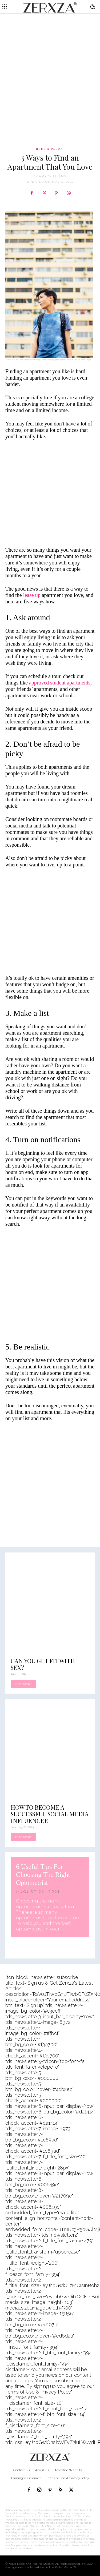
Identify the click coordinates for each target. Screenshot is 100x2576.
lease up (32, 595)
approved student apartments (59, 683)
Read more (23, 1684)
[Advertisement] (50, 69)
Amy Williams (52, 176)
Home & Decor (49, 148)
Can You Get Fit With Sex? (43, 1664)
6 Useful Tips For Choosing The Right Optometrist (43, 1874)
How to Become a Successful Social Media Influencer (50, 1814)
